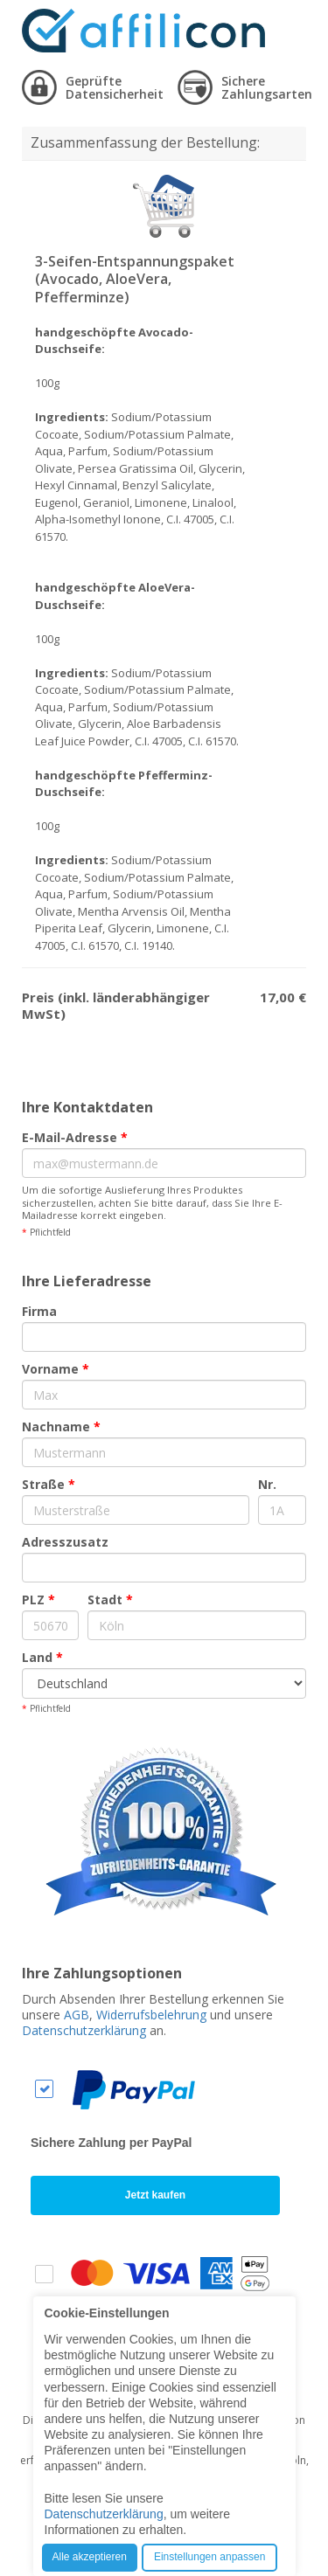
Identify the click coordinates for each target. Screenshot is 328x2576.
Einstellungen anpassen (209, 2557)
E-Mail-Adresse (75, 1137)
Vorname (55, 1369)
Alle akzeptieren (89, 2557)
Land (42, 1657)
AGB (76, 2014)
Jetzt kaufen (155, 2195)
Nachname (61, 1426)
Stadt (110, 1599)
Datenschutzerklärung (84, 2030)
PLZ (38, 1599)
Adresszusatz (65, 1542)
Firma (39, 1311)
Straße (48, 1484)
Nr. (267, 1484)
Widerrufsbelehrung (151, 2014)
